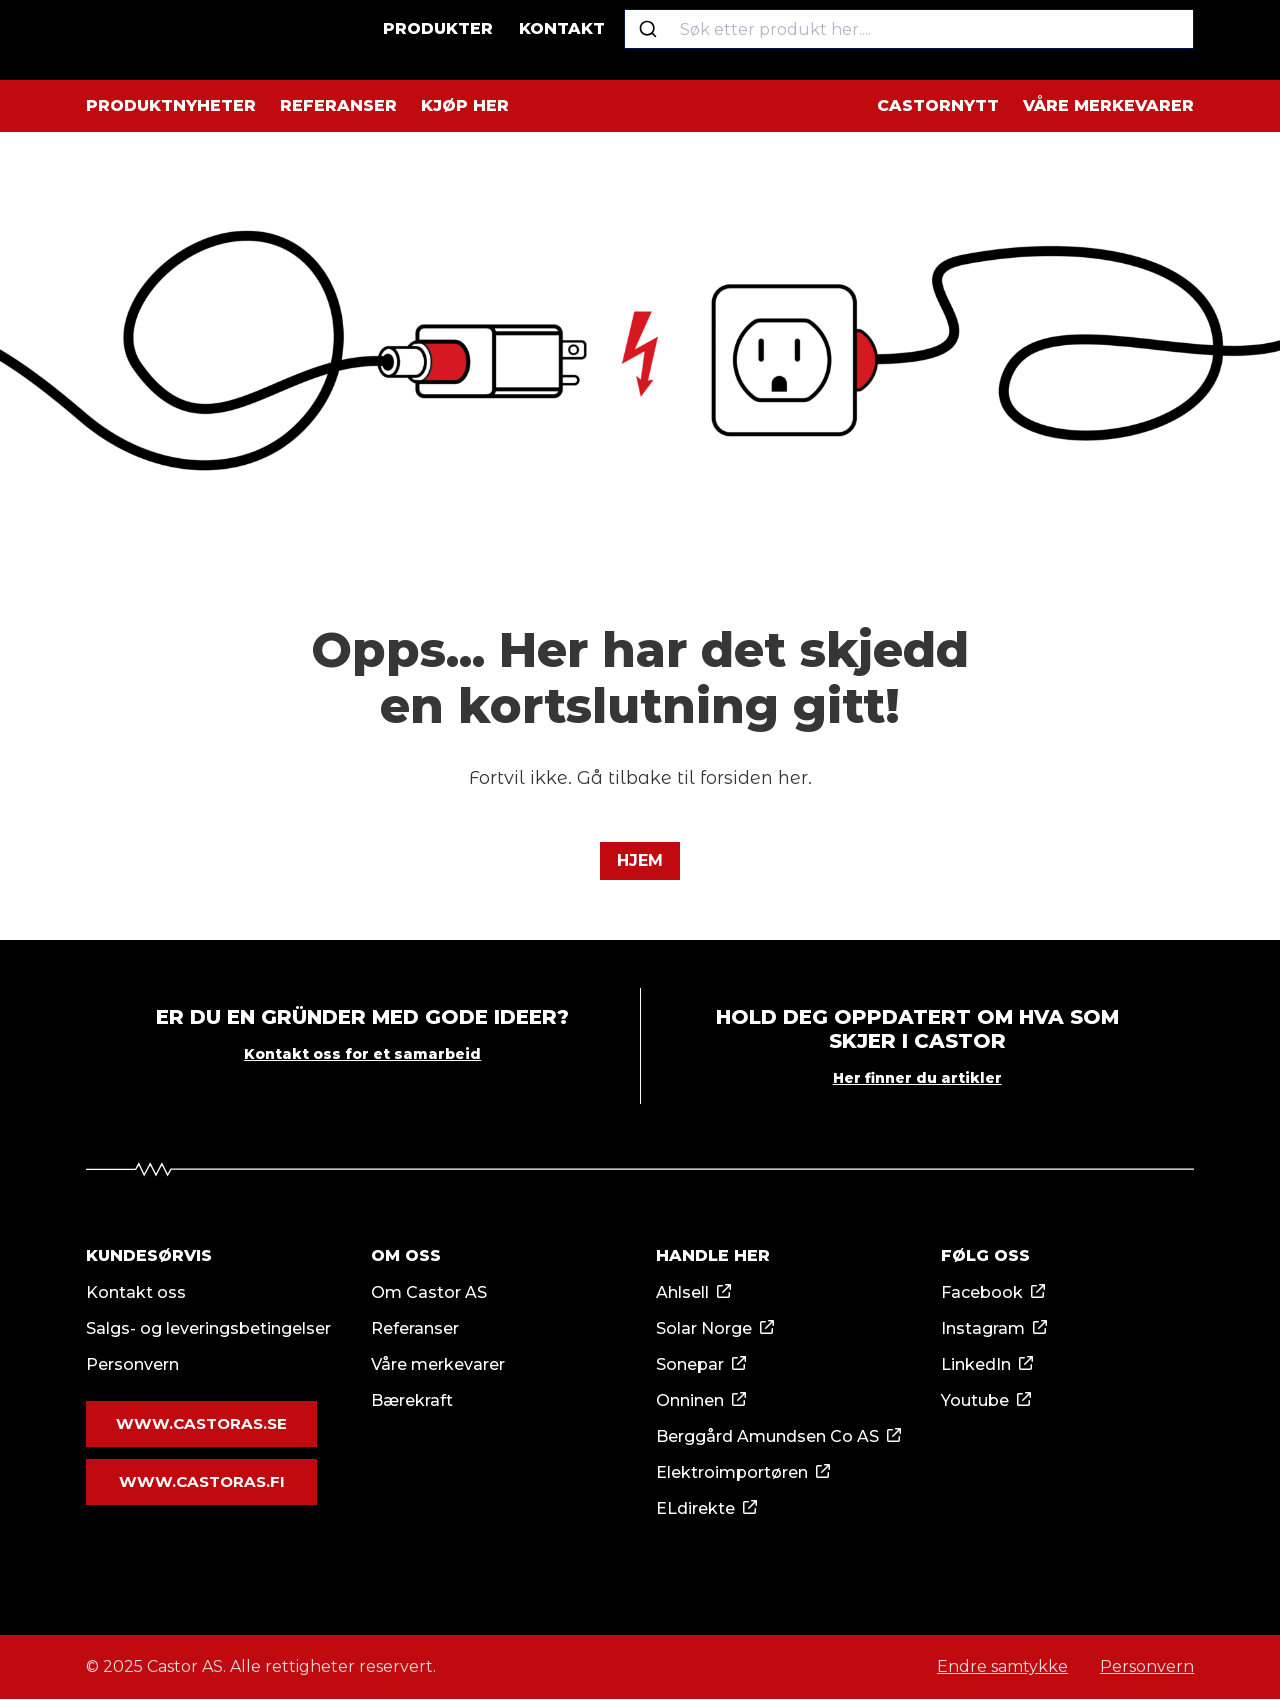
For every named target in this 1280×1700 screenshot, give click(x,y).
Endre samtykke (1002, 1667)
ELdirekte (695, 1509)
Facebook (982, 1293)
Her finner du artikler (917, 1079)
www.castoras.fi (201, 1481)
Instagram (983, 1329)
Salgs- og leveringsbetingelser (208, 1329)
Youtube (975, 1401)
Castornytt (938, 105)
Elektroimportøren (732, 1473)
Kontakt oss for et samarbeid (362, 1055)
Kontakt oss (136, 1293)
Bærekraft (412, 1401)
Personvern (132, 1365)
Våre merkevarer (1108, 105)
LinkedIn (976, 1365)
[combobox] (919, 40)
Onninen (690, 1401)
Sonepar (690, 1365)
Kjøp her (465, 105)
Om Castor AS (429, 1293)
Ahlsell (682, 1293)
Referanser (338, 105)
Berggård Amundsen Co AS (767, 1437)
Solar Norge (704, 1329)
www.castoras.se (201, 1425)
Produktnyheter (171, 105)
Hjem (640, 860)
